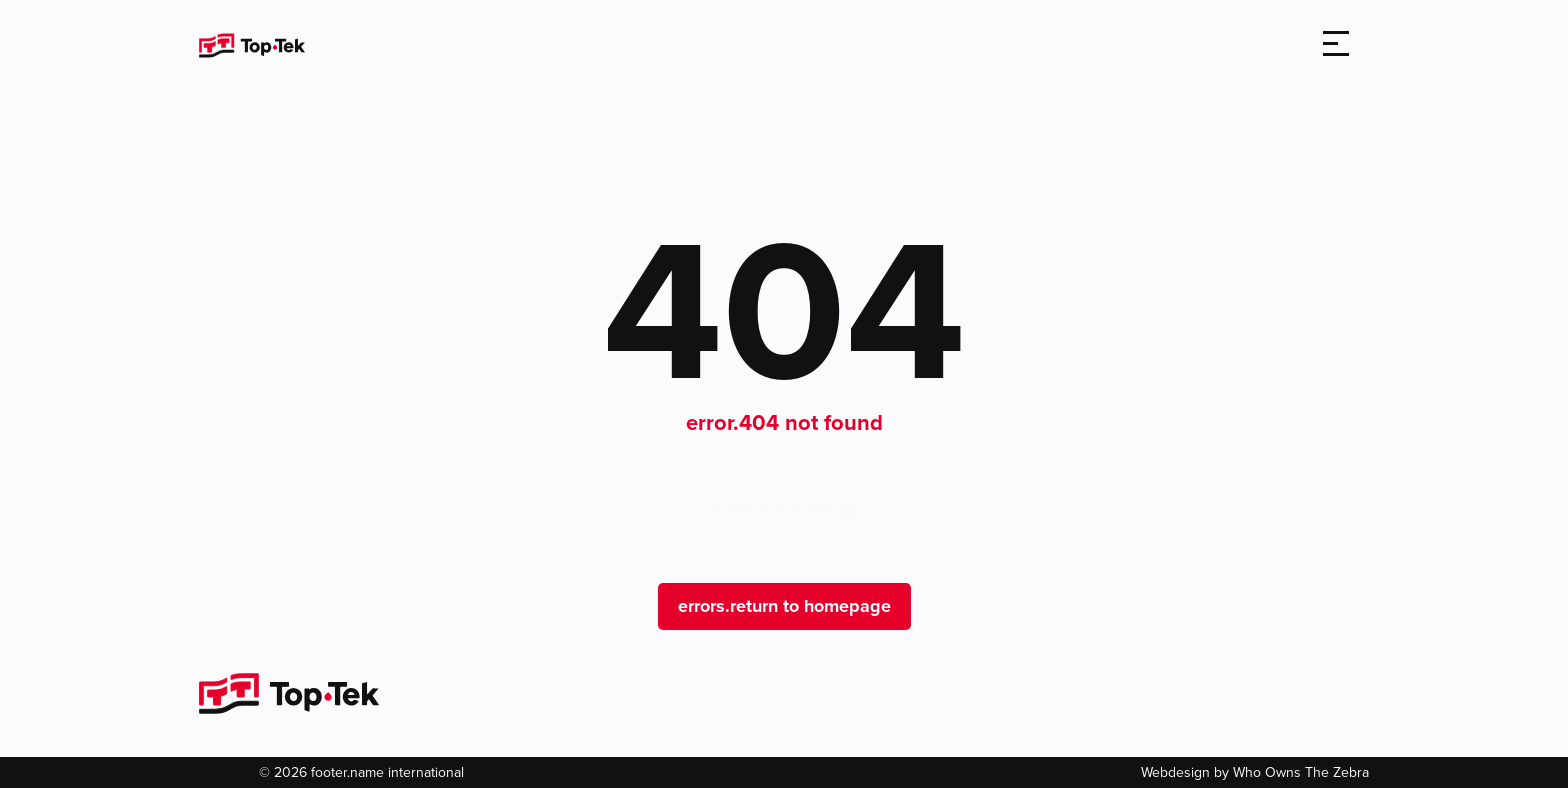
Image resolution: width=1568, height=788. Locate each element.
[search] (1278, 45)
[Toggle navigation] (1336, 45)
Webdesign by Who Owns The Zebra (1255, 772)
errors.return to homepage (784, 606)
